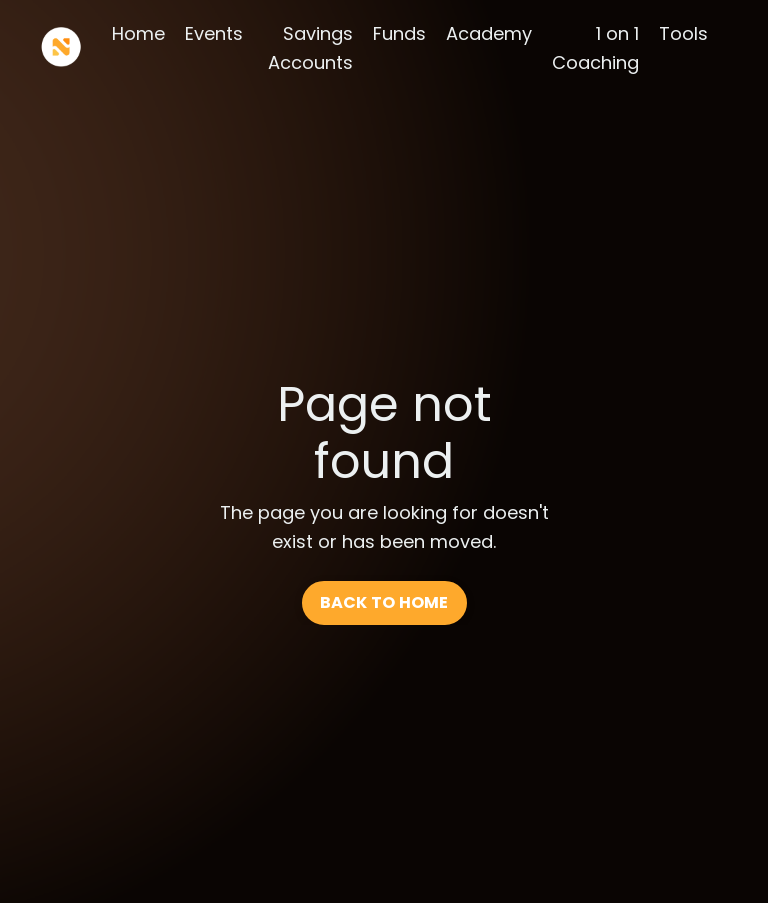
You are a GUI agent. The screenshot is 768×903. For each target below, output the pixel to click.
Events (214, 33)
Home (138, 33)
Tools (683, 33)
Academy (489, 33)
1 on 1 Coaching (595, 48)
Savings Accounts (310, 48)
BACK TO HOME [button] (384, 602)
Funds (399, 33)
